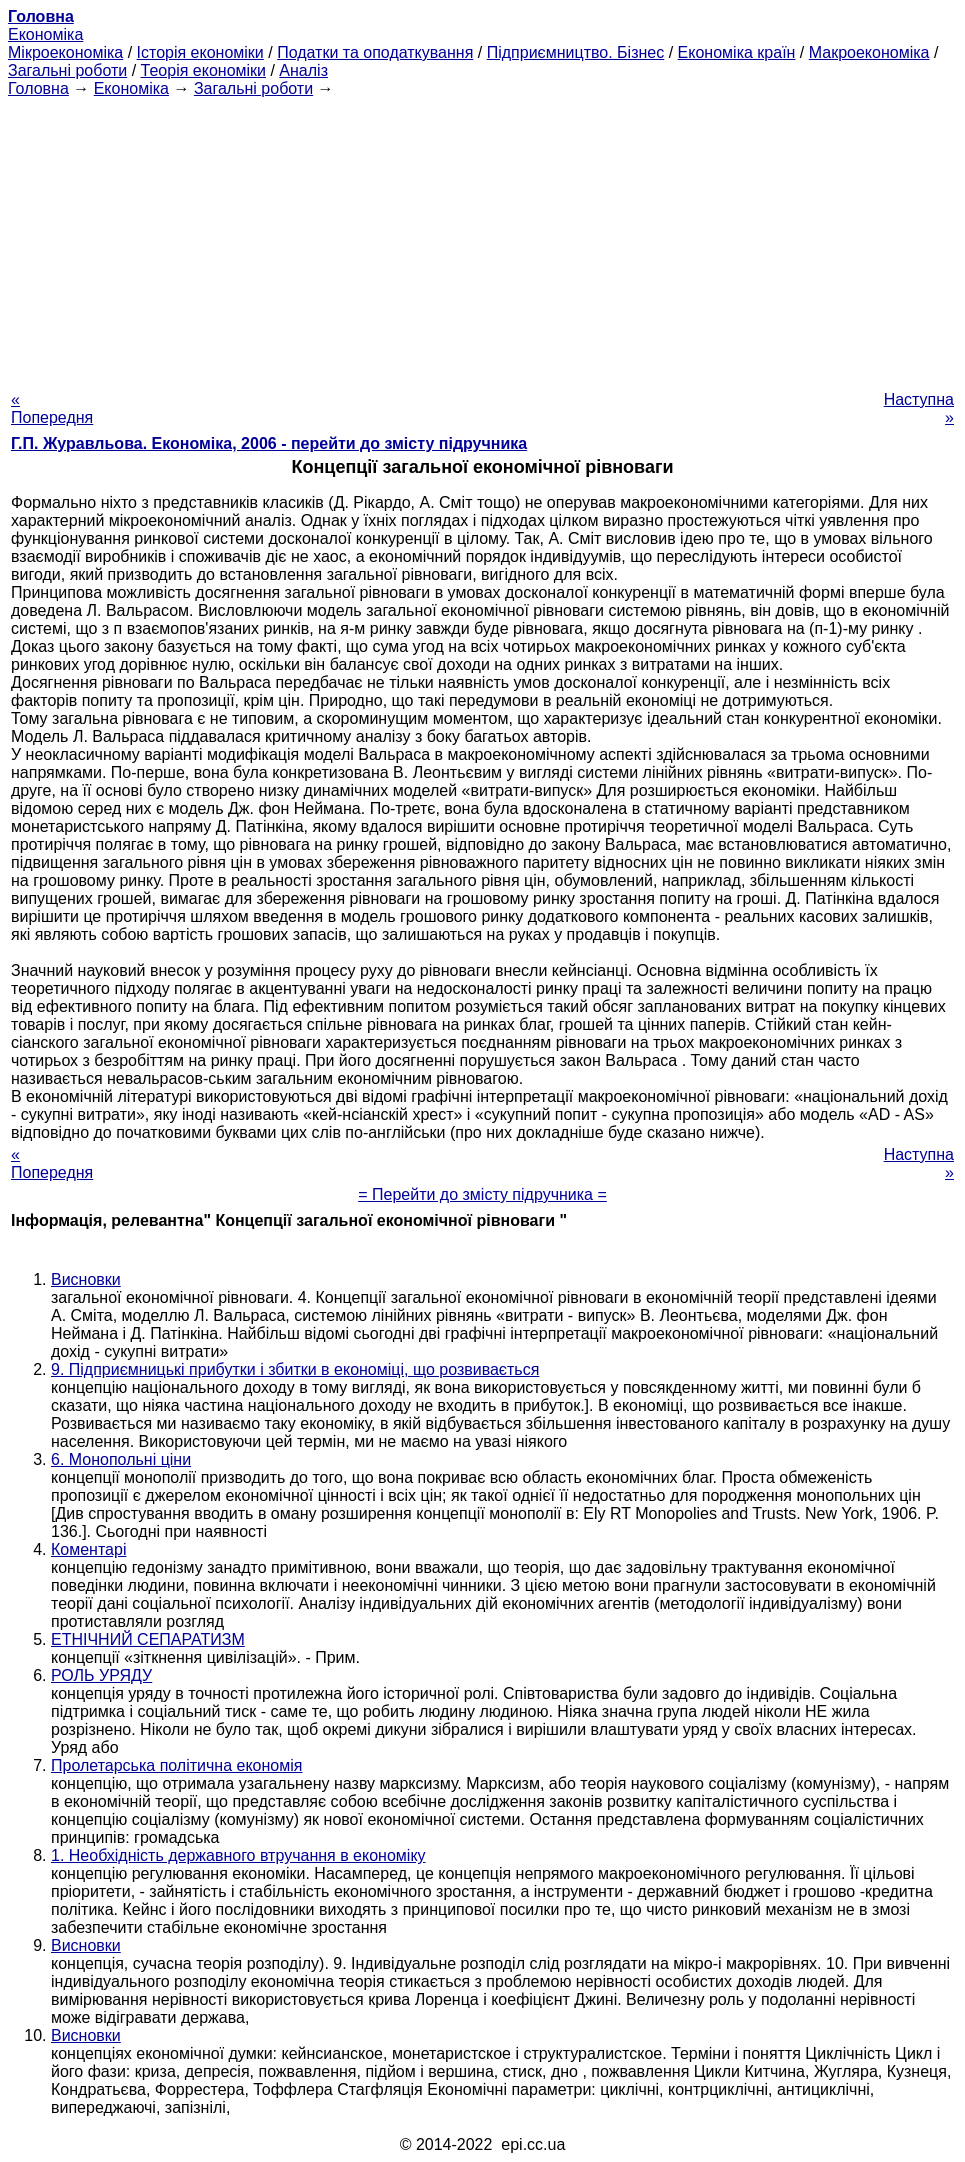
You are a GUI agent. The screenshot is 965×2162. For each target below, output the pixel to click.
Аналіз (303, 70)
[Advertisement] (482, 238)
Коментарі (88, 1549)
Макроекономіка (869, 52)
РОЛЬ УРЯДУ (101, 1675)
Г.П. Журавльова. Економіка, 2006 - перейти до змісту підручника (269, 443)
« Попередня (52, 408)
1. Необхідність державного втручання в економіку (238, 1855)
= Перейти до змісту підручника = (482, 1194)
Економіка (45, 34)
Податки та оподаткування (375, 52)
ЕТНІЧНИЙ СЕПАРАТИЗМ (148, 1639)
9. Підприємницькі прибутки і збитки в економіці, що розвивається (295, 1369)
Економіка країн (737, 52)
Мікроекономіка (65, 52)
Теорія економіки (203, 70)
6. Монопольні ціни (121, 1459)
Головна (38, 88)
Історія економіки (200, 52)
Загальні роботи (67, 70)
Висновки (86, 1279)
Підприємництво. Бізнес (576, 52)
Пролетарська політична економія (176, 1765)
